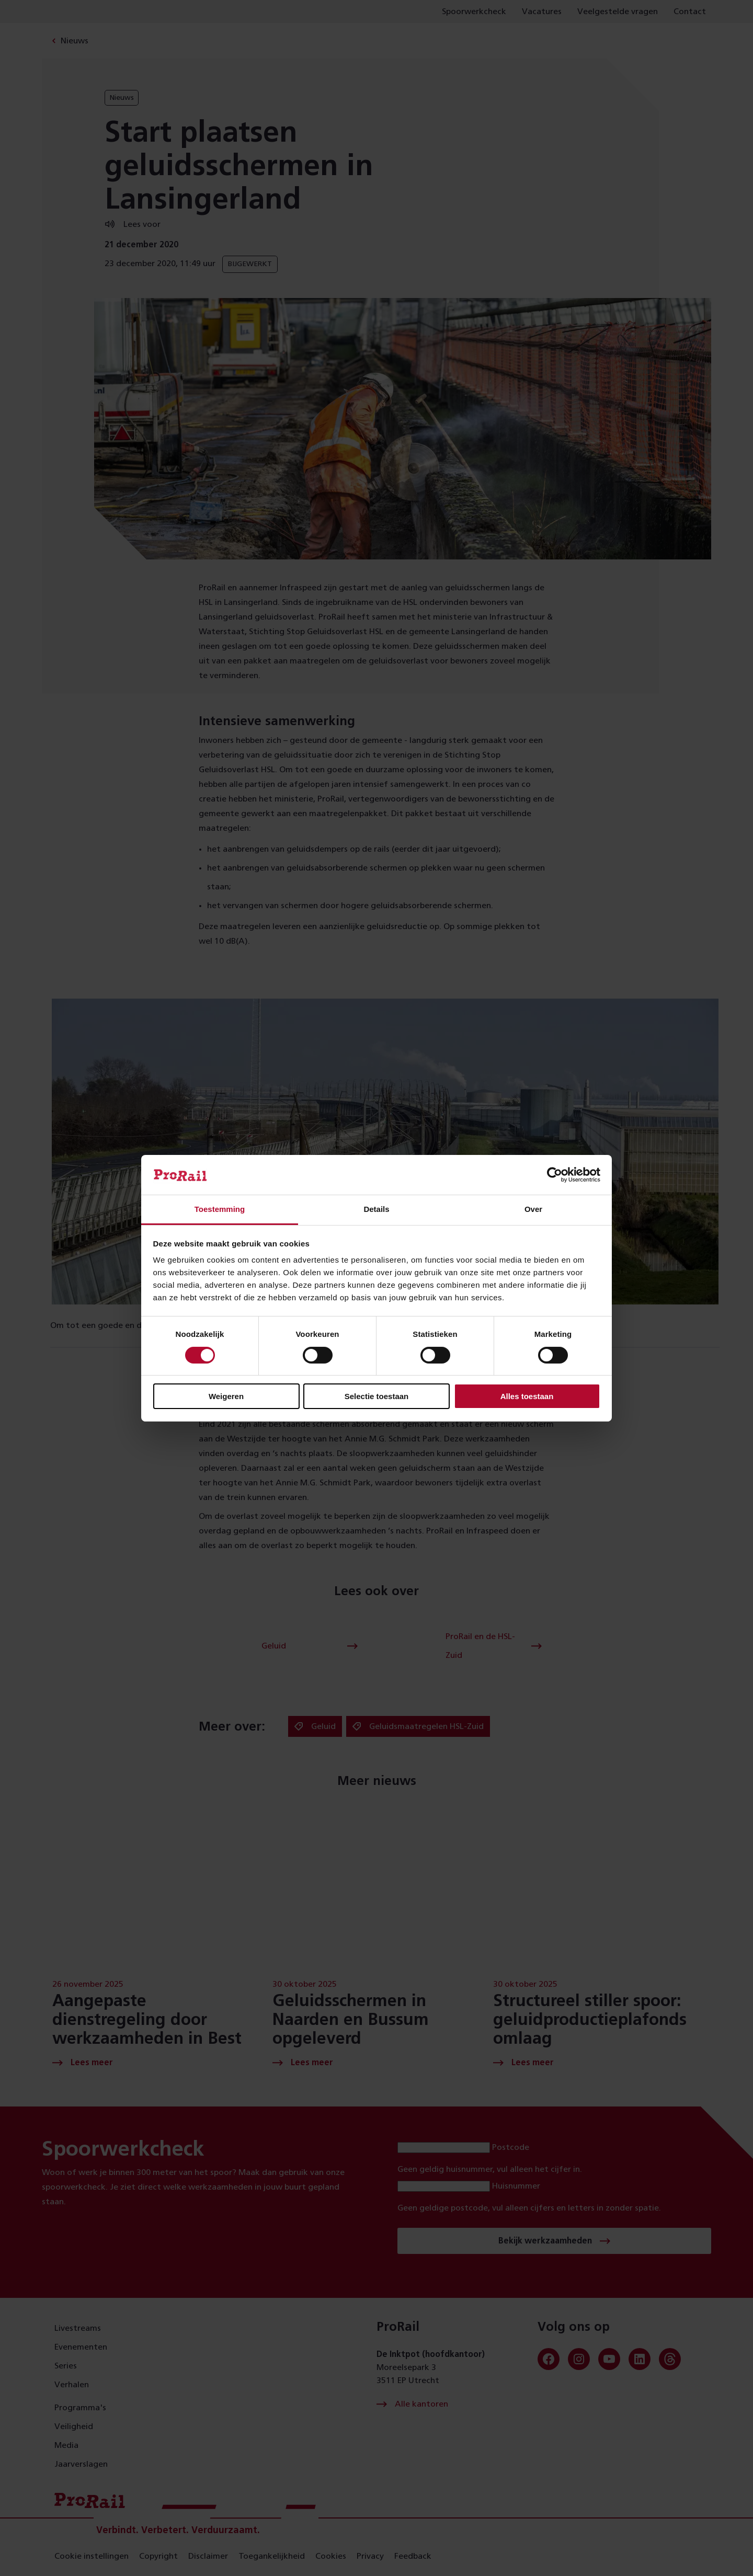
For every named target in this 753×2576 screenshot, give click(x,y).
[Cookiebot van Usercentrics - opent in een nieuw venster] (554, 1175)
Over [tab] (533, 1209)
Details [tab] (376, 1209)
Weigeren (226, 1396)
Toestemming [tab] (220, 1209)
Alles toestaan (527, 1396)
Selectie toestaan (377, 1396)
